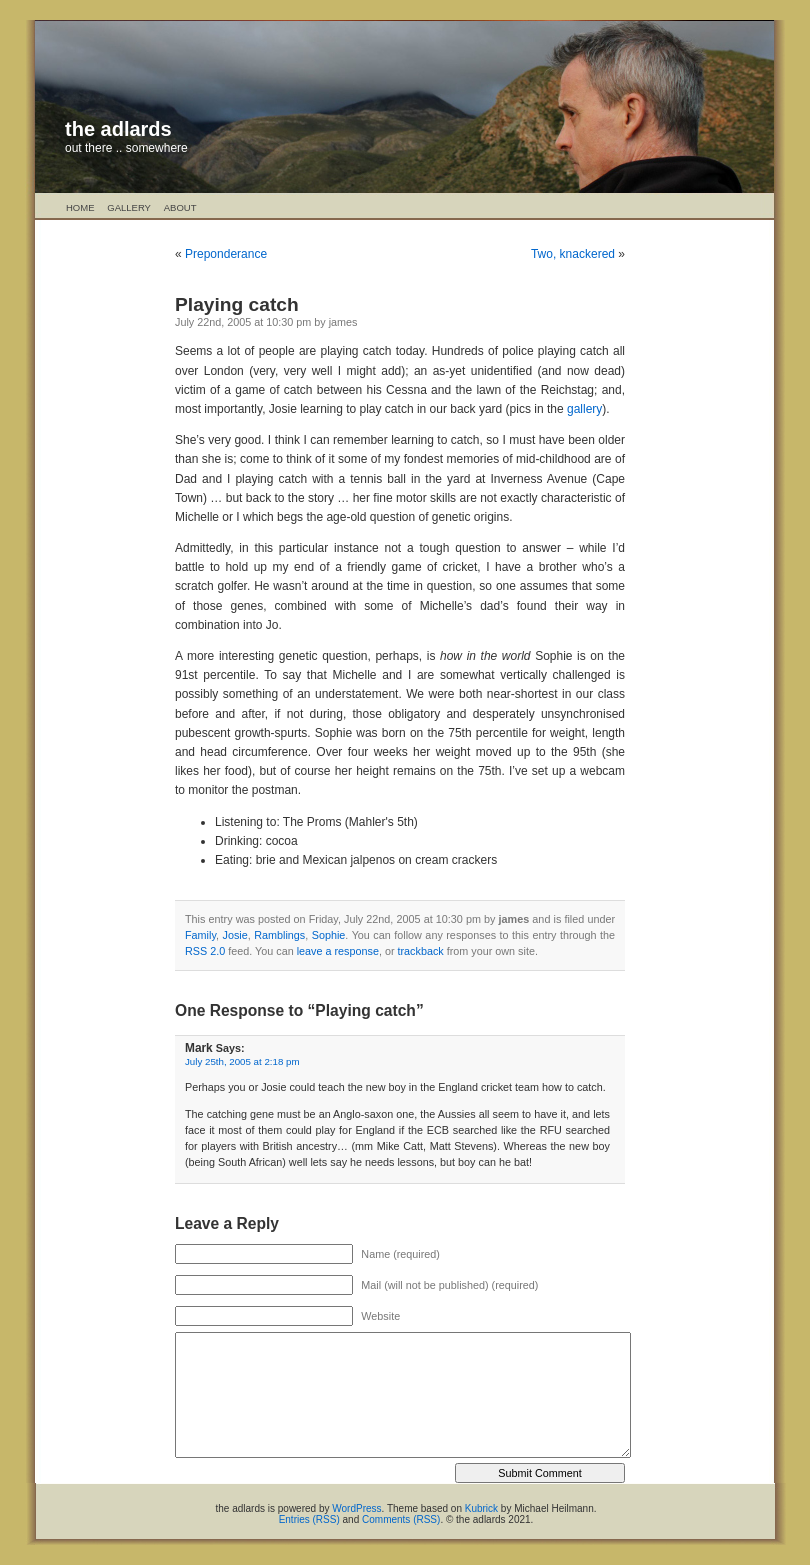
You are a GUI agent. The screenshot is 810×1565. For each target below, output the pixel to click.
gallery (584, 409)
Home (80, 207)
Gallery (129, 207)
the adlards (118, 129)
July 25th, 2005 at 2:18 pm (242, 1061)
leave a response (338, 951)
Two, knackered (573, 254)
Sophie (329, 935)
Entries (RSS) (309, 1519)
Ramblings (279, 935)
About (180, 207)
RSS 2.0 (205, 951)
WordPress (356, 1508)
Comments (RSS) (401, 1519)
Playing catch (237, 304)
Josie (235, 935)
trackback (421, 951)
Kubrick (481, 1508)
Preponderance (226, 254)
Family (200, 935)
